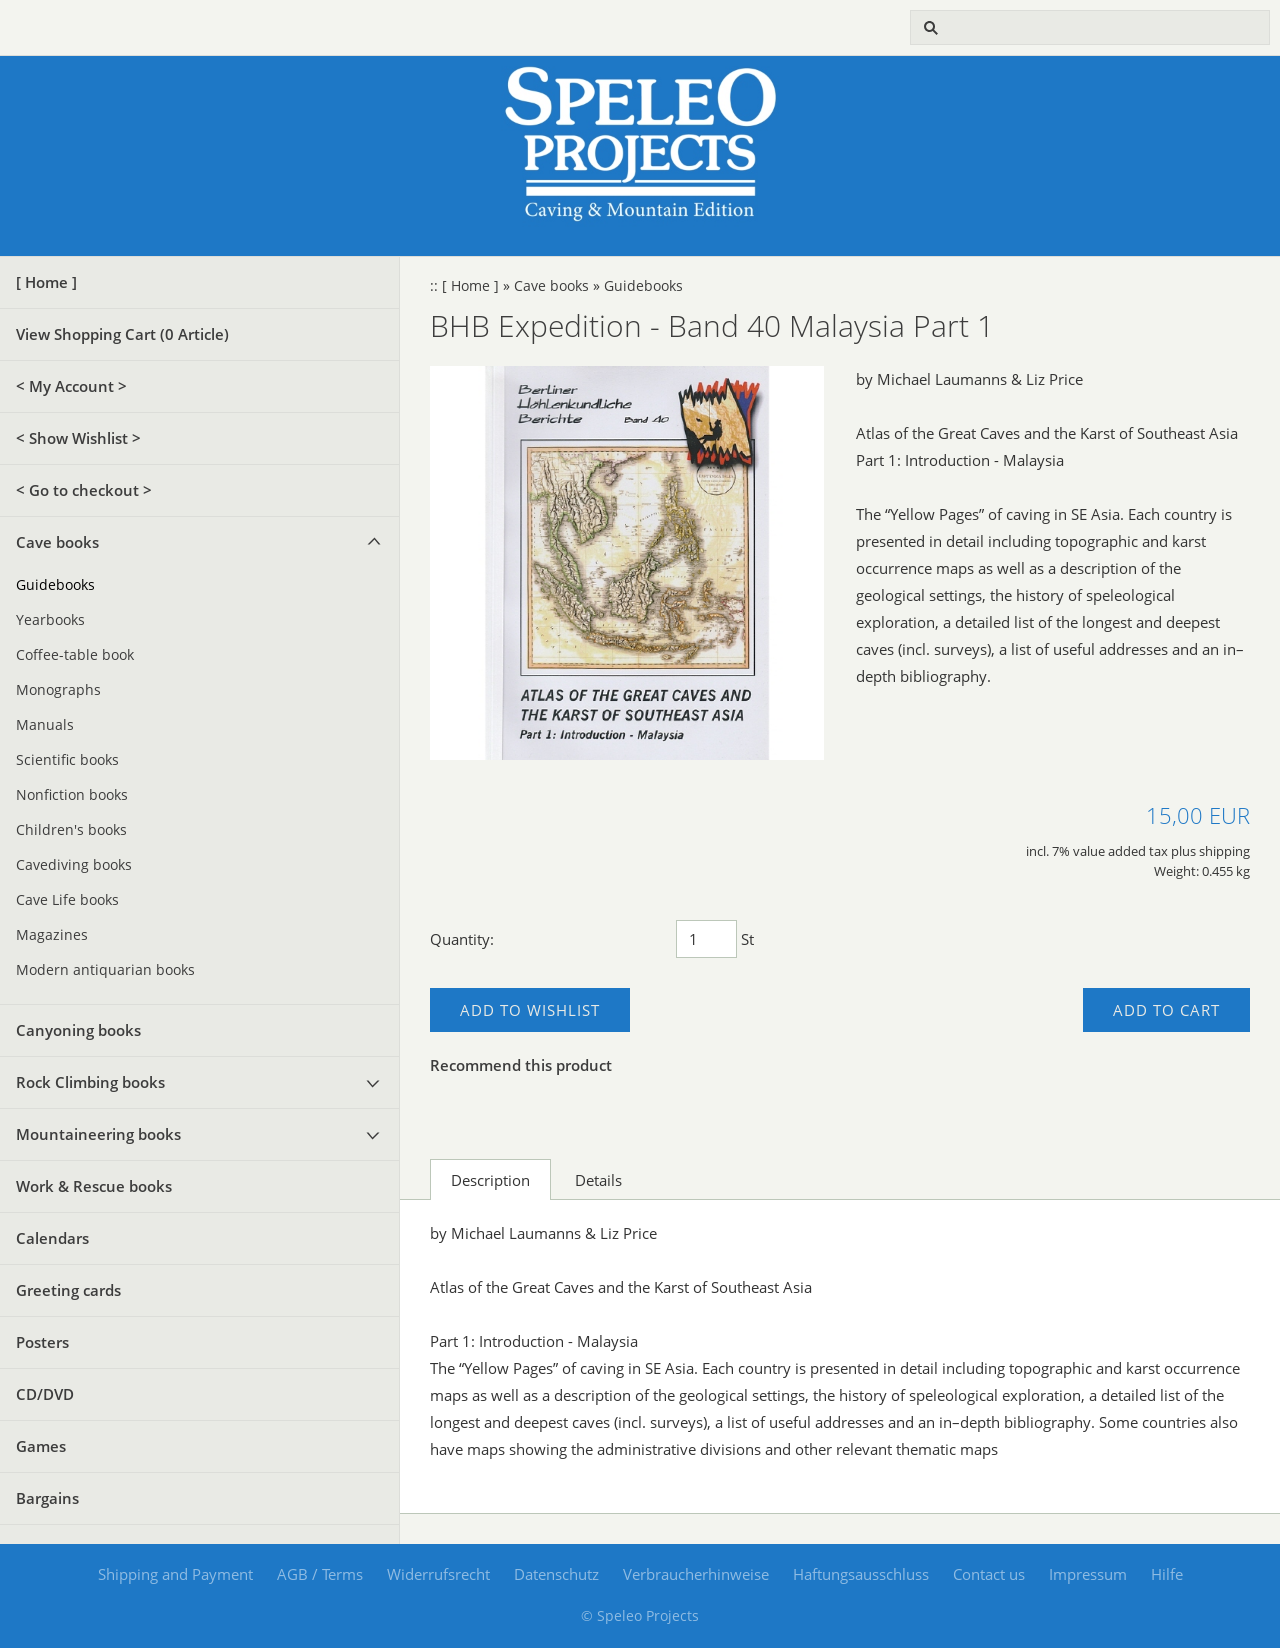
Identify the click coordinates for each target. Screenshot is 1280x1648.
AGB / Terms (320, 1574)
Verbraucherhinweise (696, 1574)
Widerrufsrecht (438, 1574)
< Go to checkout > (84, 490)
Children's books (71, 830)
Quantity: (462, 939)
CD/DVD (45, 1394)
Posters (42, 1342)
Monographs (58, 690)
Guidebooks (55, 585)
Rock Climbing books (90, 1082)
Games (41, 1446)
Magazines (52, 935)
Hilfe (1167, 1574)
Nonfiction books (72, 795)
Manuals (45, 725)
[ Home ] (46, 282)
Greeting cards (68, 1290)
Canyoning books (78, 1030)
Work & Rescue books (94, 1186)
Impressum (1088, 1574)
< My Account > (71, 386)
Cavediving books (74, 865)
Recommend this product (521, 1065)
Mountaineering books (98, 1134)
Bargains (47, 1498)
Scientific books (67, 760)
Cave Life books (67, 900)
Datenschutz (556, 1574)
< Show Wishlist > (78, 438)
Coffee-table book (75, 655)
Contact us (989, 1574)
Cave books (57, 542)
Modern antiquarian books (105, 970)
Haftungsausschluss (861, 1574)
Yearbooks (50, 620)
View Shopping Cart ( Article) (122, 334)
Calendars (52, 1238)
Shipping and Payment (175, 1574)
